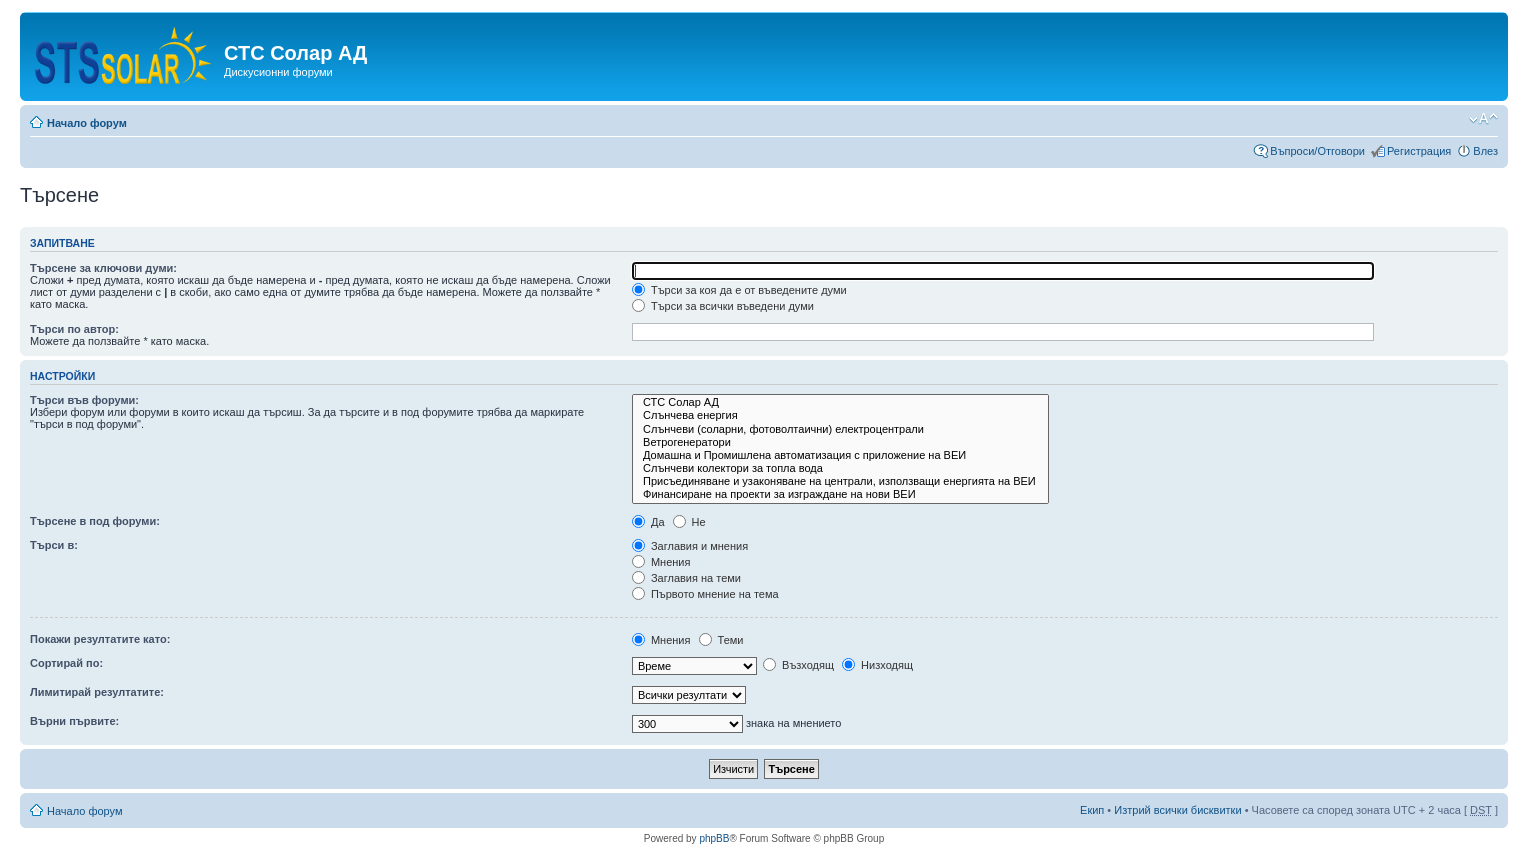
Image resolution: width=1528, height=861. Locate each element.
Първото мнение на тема (705, 594)
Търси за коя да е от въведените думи (739, 290)
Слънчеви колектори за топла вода (840, 468)
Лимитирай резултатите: (97, 692)
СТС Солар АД (840, 402)
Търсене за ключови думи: (103, 268)
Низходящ (877, 665)
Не (689, 522)
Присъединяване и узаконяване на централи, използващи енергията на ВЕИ (840, 481)
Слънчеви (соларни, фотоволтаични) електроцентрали (840, 429)
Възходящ (798, 665)
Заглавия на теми (686, 578)
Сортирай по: (66, 663)
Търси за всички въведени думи (723, 306)
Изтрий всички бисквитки (1177, 810)
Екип (1092, 810)
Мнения (661, 562)
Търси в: (54, 545)
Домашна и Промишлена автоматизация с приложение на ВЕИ (840, 455)
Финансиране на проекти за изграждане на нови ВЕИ (840, 494)
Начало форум (87, 123)
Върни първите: (74, 721)
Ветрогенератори (840, 442)
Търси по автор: (74, 329)
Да (648, 522)
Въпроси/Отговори (1317, 151)
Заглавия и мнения (690, 546)
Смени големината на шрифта (1483, 119)
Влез (1485, 151)
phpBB (714, 838)
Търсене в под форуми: (95, 521)
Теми (721, 640)
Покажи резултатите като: (100, 639)
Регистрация (1419, 151)
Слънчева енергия (840, 415)
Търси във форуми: (84, 400)
